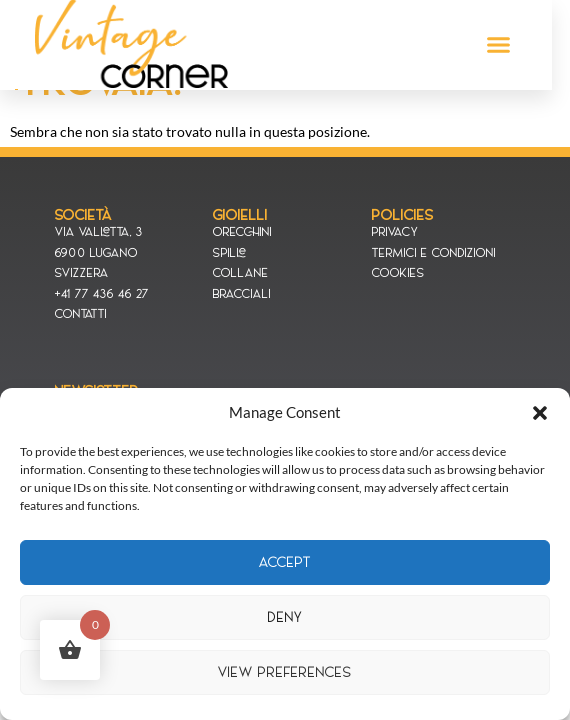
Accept (285, 562)
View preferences (285, 672)
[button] (540, 413)
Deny (285, 617)
